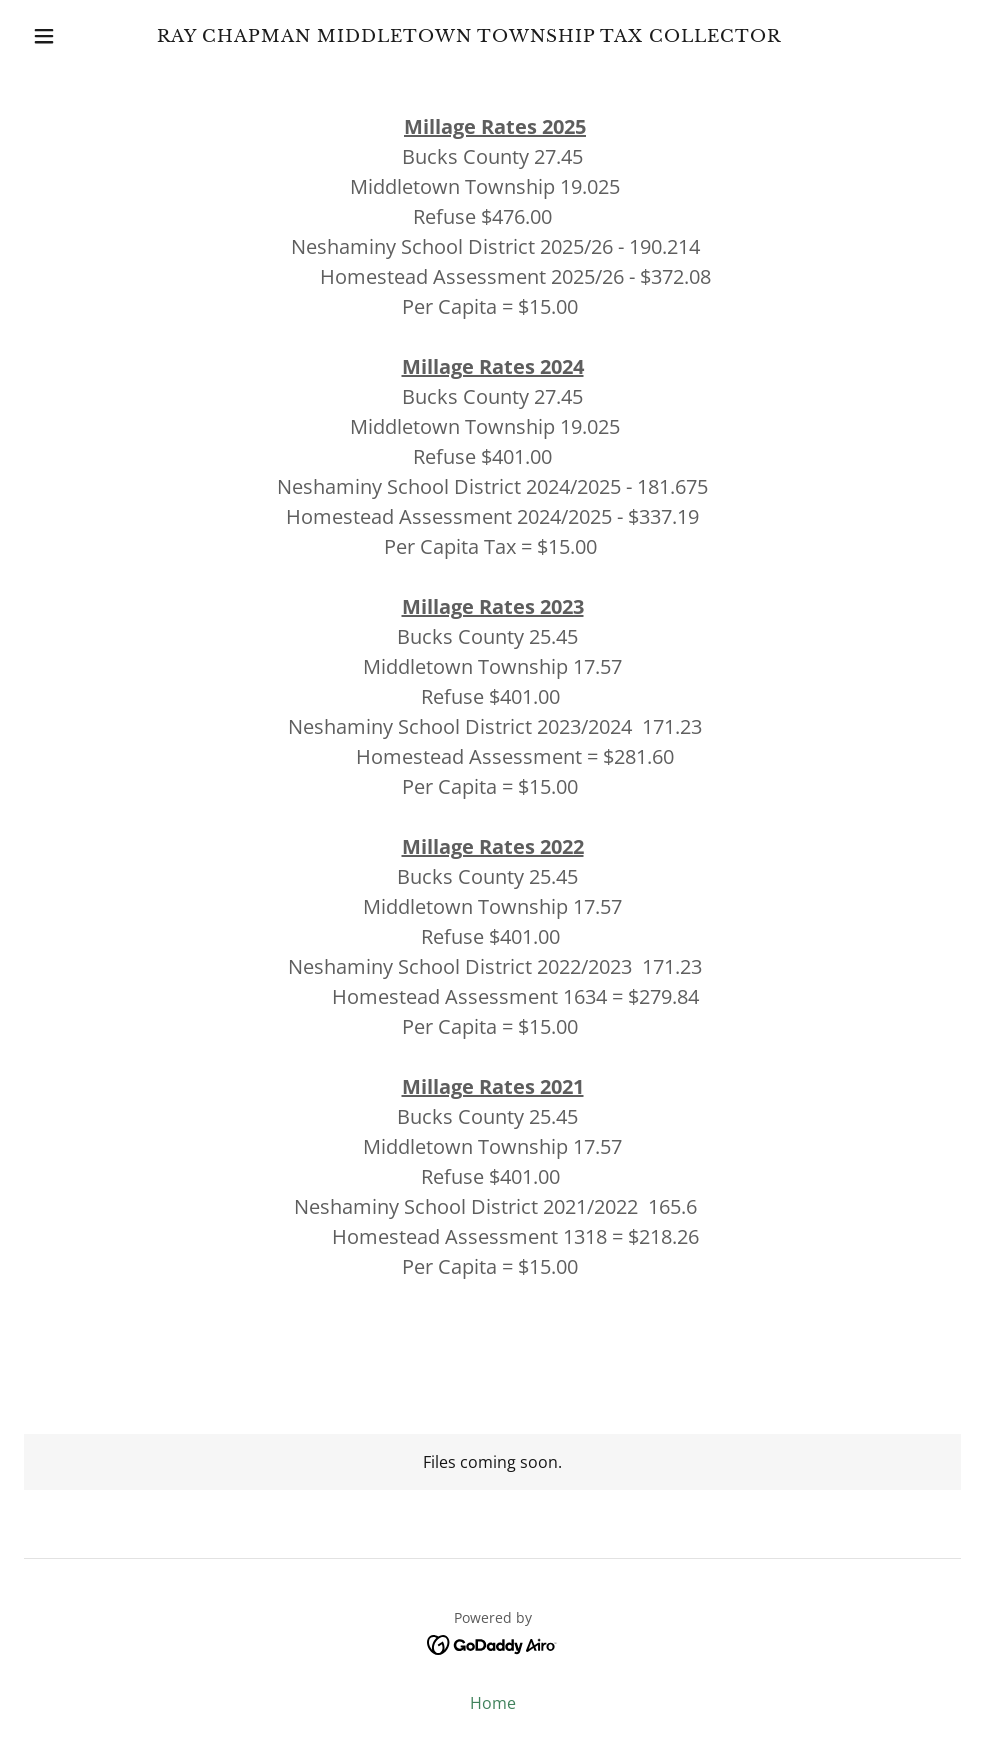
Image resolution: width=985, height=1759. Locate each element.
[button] (47, 36)
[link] (469, 36)
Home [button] (493, 1703)
